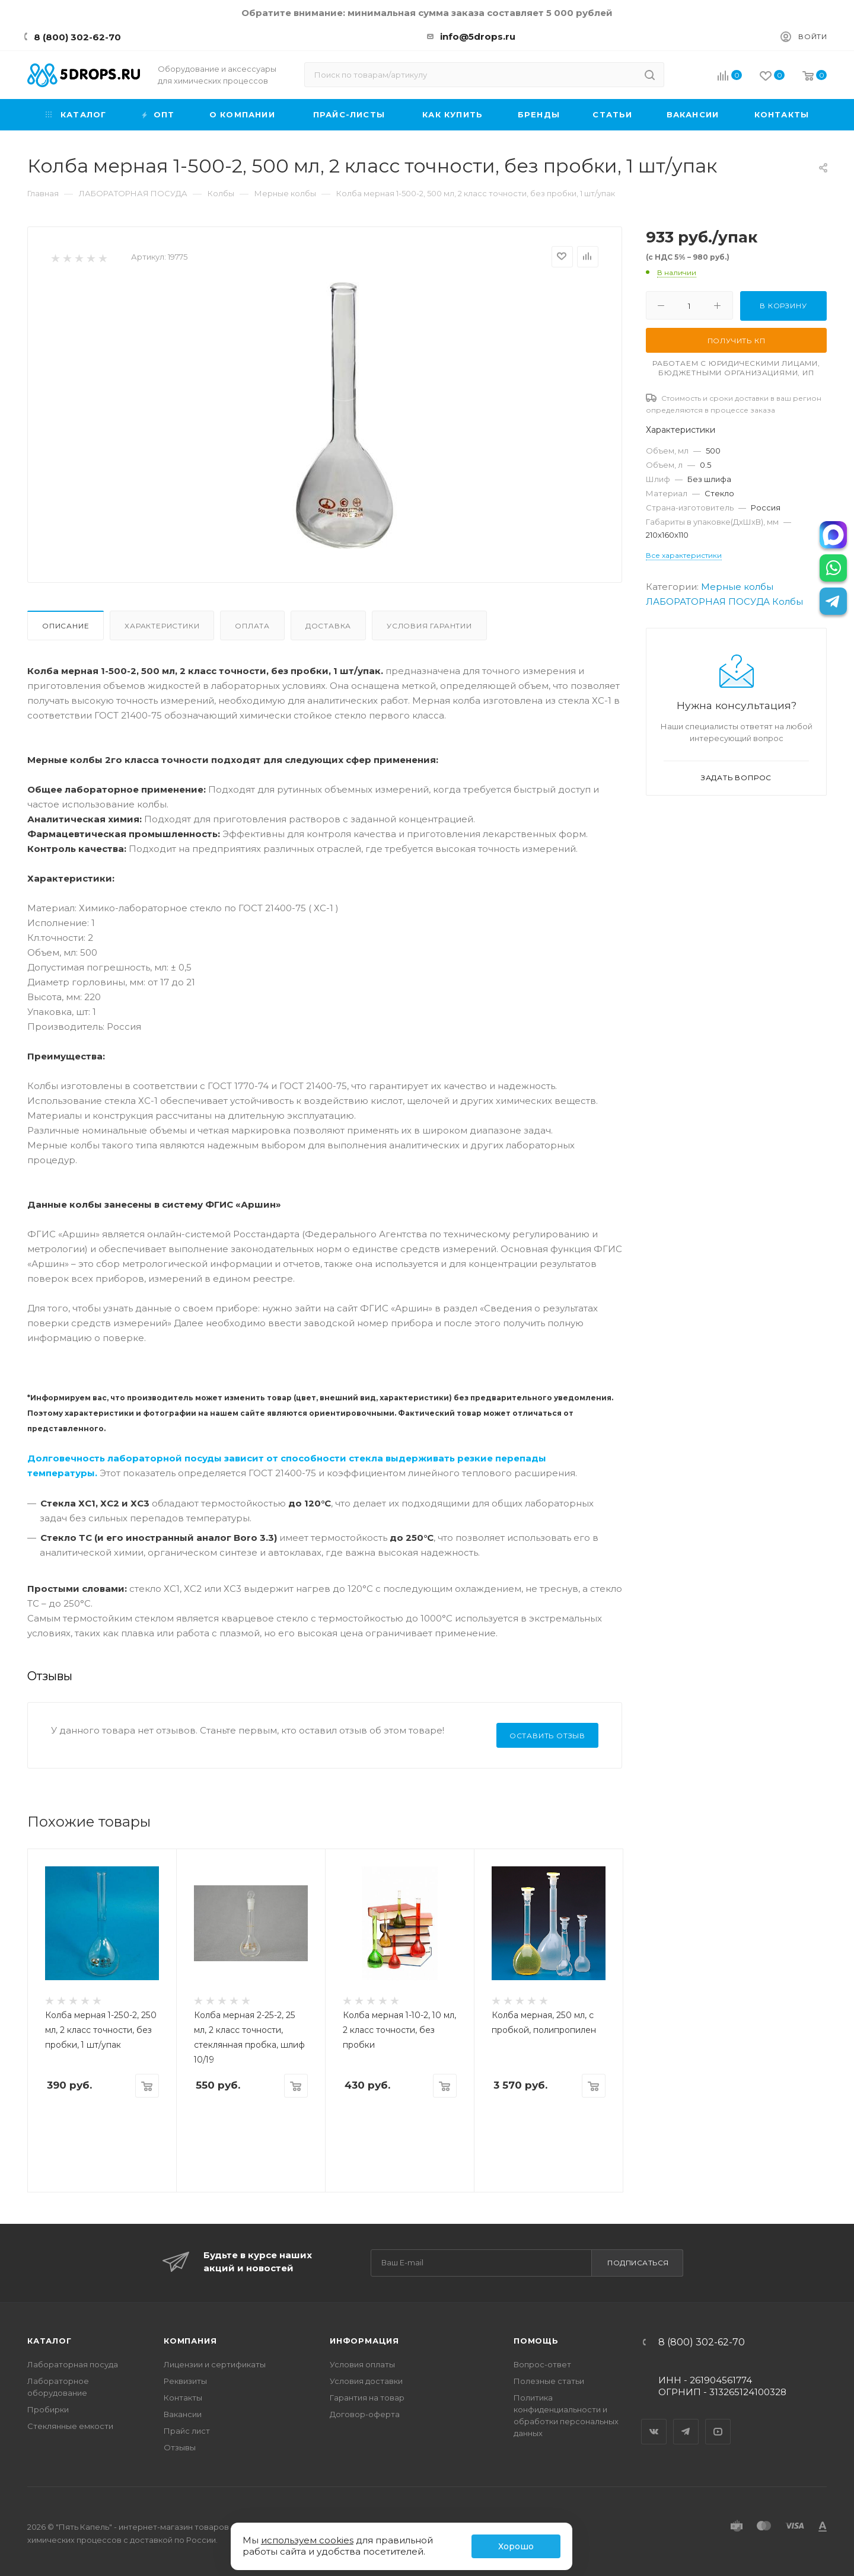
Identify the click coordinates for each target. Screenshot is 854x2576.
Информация (364, 2340)
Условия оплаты (362, 2364)
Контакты (183, 2397)
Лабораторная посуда (72, 2364)
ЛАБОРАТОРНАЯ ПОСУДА (708, 601)
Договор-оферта (365, 2414)
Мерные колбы (737, 586)
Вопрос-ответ (542, 2364)
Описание (65, 625)
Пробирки (48, 2409)
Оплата (252, 625)
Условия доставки (366, 2381)
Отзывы (180, 2447)
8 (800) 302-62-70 (77, 37)
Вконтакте (654, 2421)
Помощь (536, 2340)
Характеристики (162, 625)
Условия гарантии (429, 625)
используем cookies (307, 2540)
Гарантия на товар (367, 2397)
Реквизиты (185, 2381)
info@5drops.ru (477, 36)
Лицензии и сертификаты (215, 2364)
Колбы (787, 601)
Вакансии (183, 2414)
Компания (190, 2340)
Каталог (49, 2340)
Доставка (328, 625)
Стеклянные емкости (70, 2426)
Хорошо (516, 2546)
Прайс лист (187, 2430)
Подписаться (638, 2262)
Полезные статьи (549, 2381)
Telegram (686, 2421)
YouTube (718, 2421)
